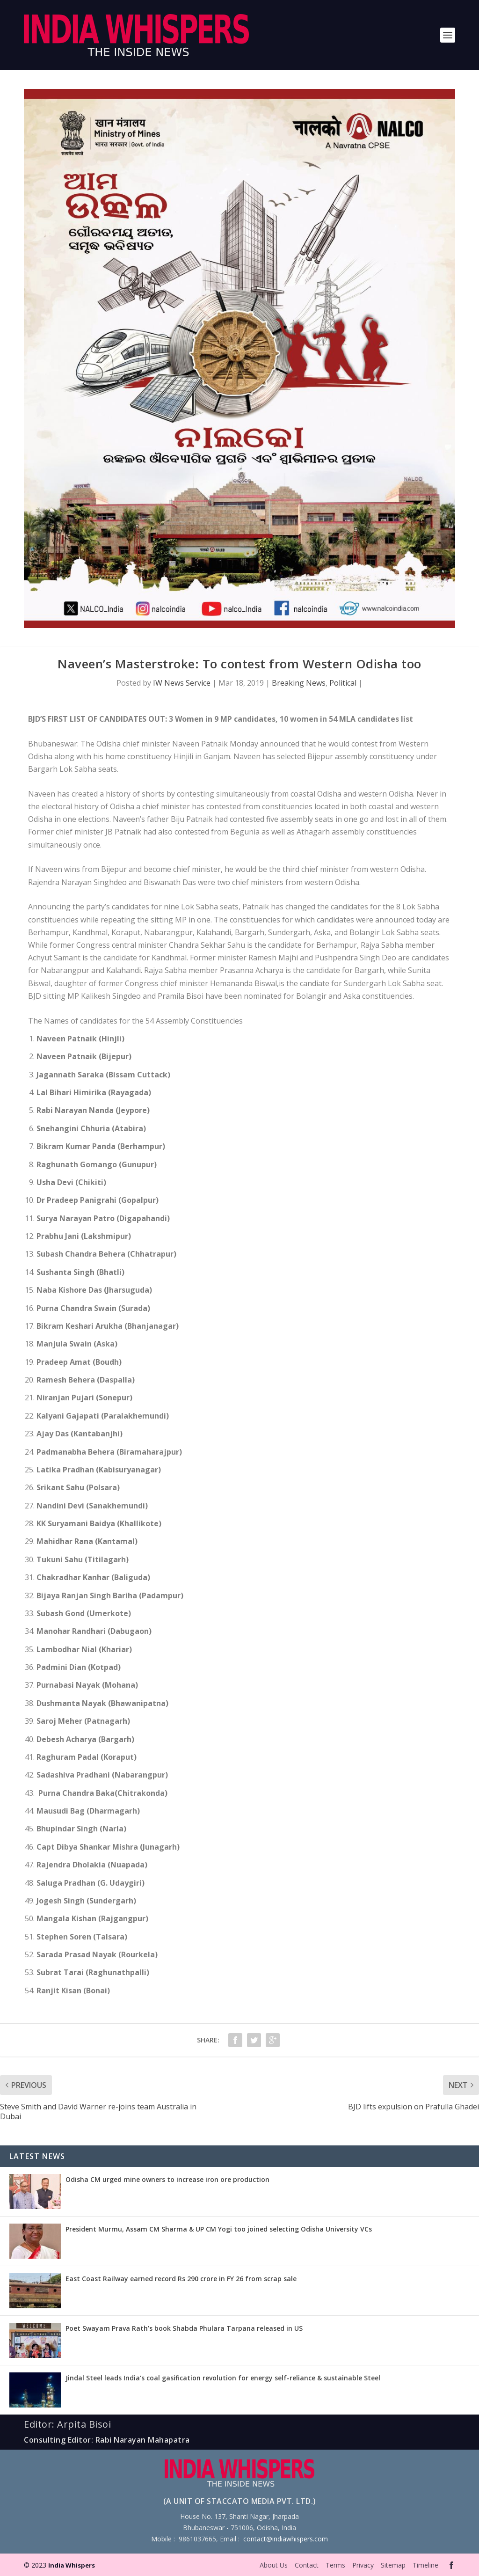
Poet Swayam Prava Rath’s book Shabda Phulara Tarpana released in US (184, 2328)
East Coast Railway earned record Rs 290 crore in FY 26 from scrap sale (181, 2278)
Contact (307, 2565)
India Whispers (71, 2565)
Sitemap (393, 2565)
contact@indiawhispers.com (285, 2538)
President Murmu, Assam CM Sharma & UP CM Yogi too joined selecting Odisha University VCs (218, 2229)
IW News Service (181, 683)
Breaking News (299, 683)
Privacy (363, 2565)
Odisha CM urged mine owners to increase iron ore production (167, 2179)
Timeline (425, 2565)
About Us (274, 2565)
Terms (335, 2565)
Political (342, 683)
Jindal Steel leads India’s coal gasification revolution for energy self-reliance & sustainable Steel (222, 2377)
